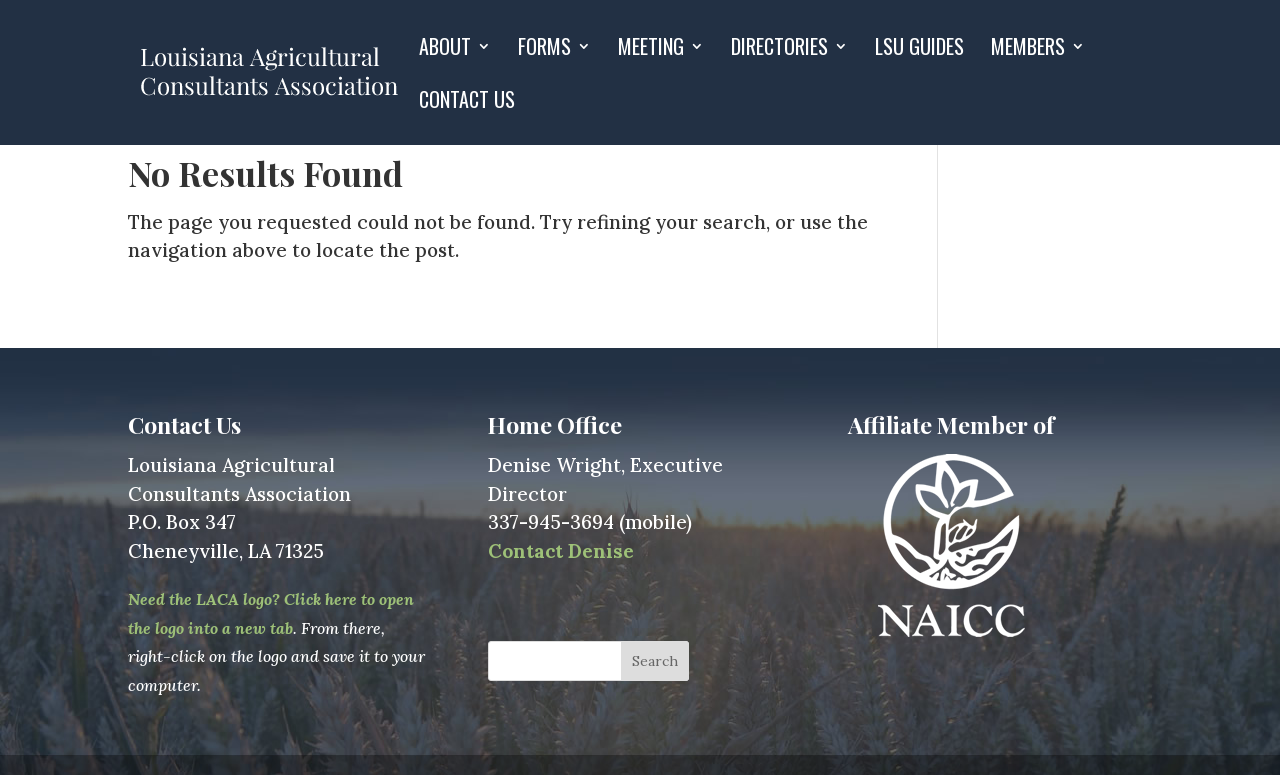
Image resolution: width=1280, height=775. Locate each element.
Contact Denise (561, 551)
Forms (544, 50)
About (445, 50)
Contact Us (467, 103)
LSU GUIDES (919, 50)
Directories (779, 50)
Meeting (651, 50)
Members (1028, 50)
